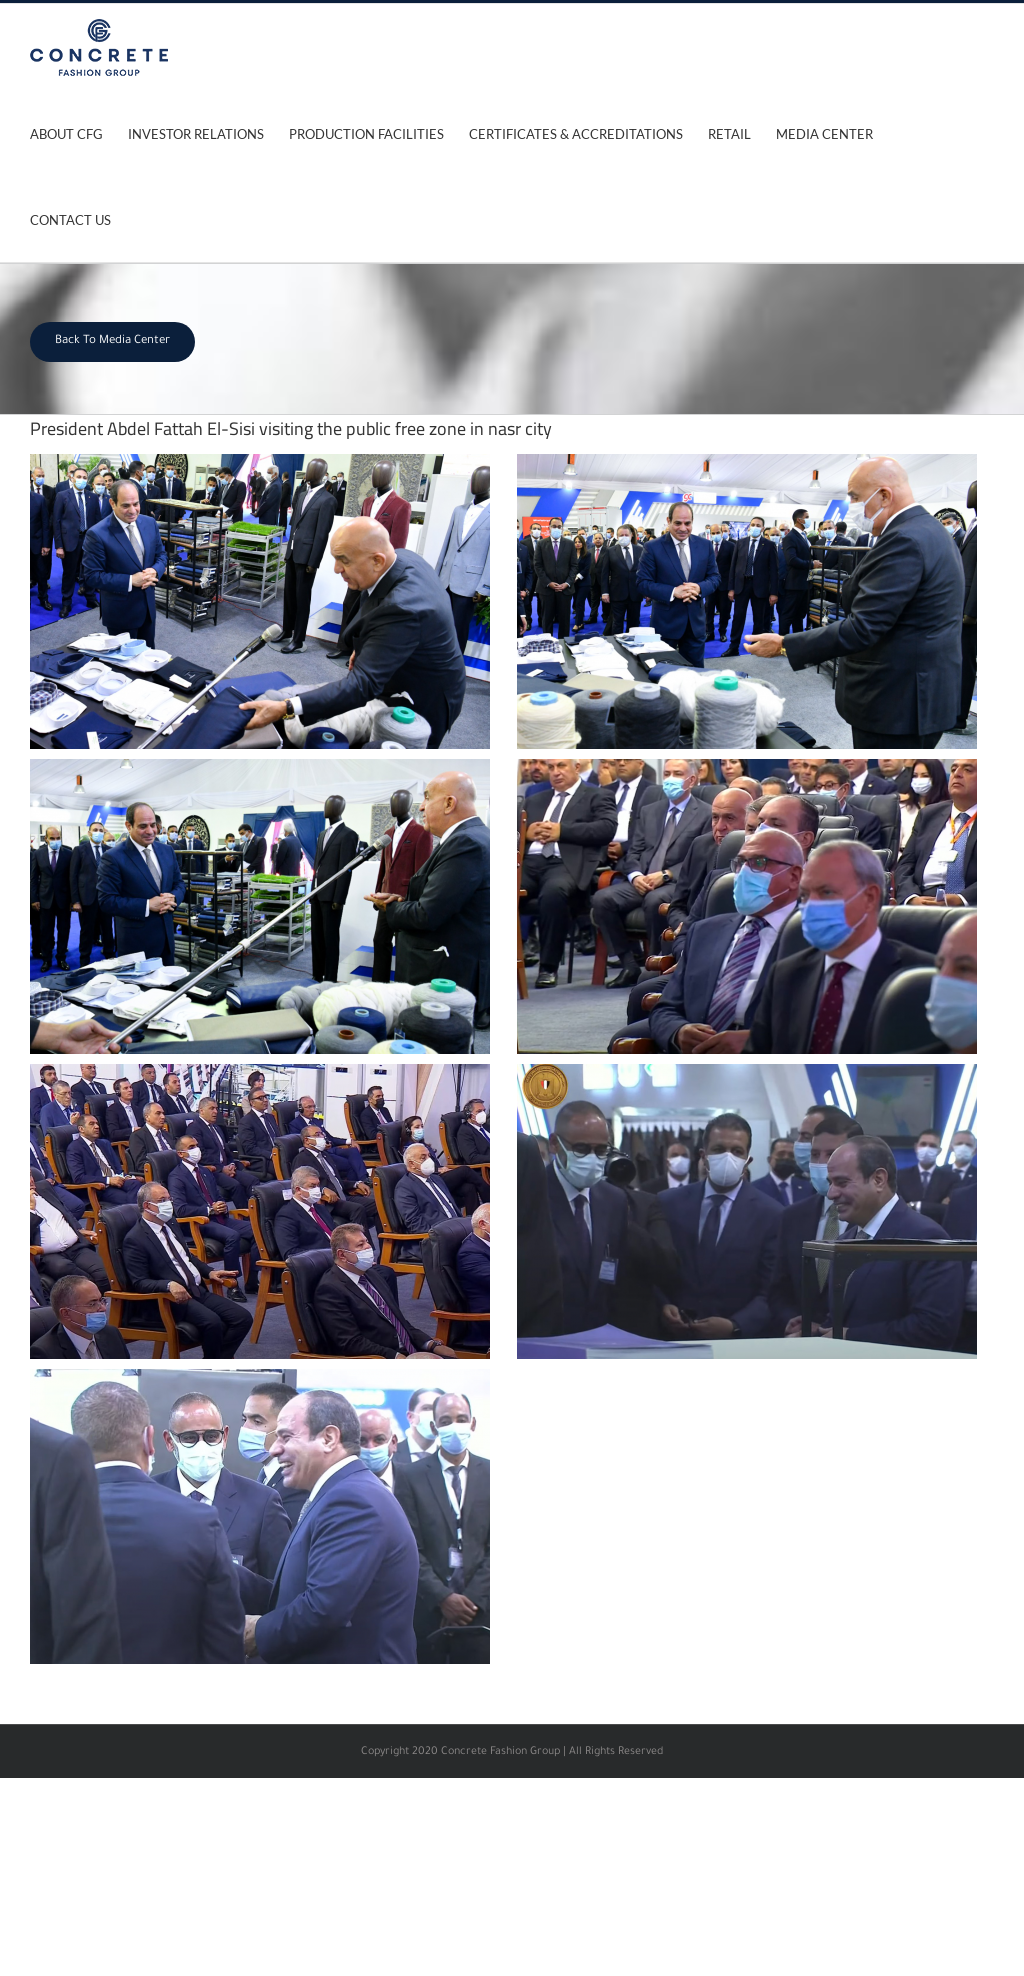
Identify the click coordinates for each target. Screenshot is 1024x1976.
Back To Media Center (112, 341)
